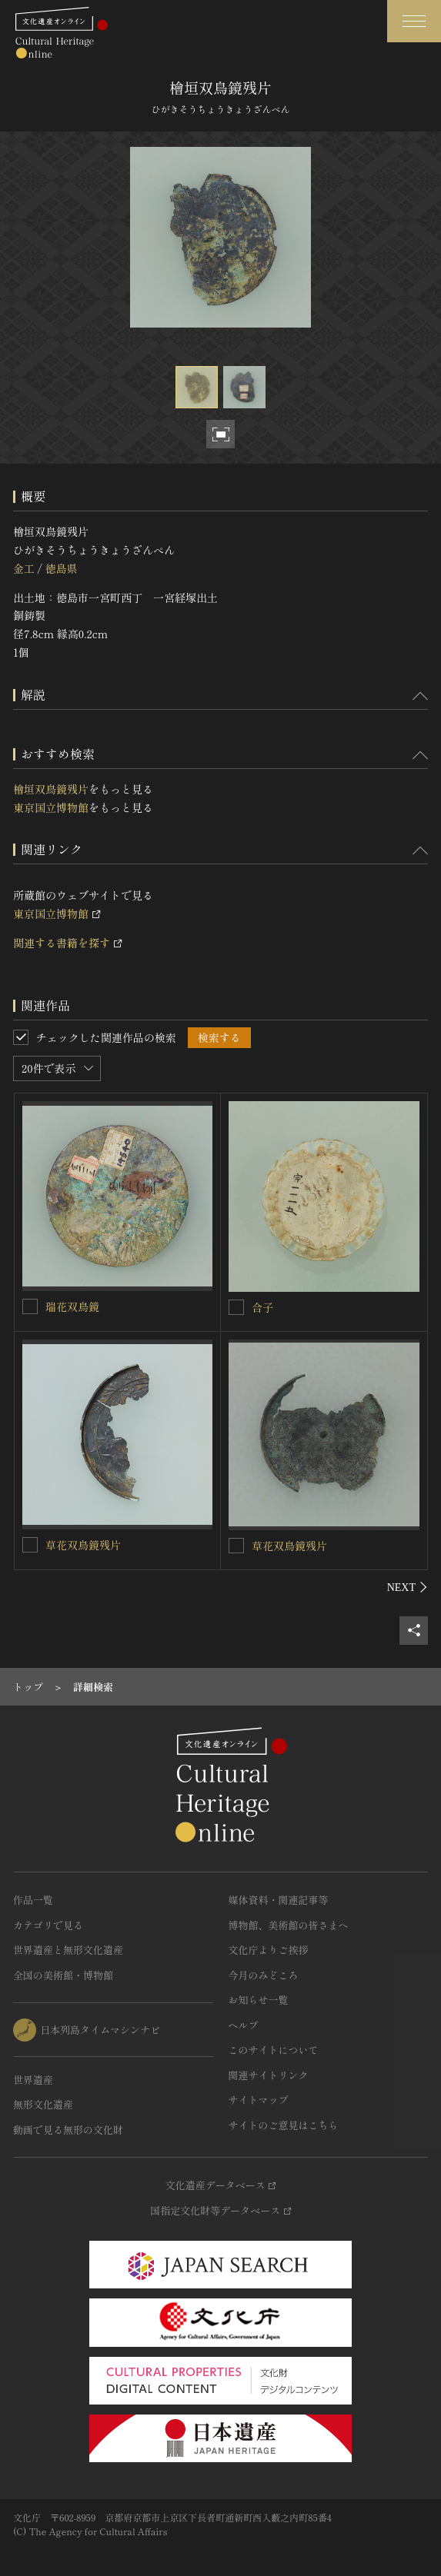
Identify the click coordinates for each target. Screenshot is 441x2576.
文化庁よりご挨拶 (269, 1949)
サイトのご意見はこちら (284, 2125)
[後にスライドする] (407, 1587)
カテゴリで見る (48, 1925)
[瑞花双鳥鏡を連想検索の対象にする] (30, 1306)
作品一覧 (33, 1899)
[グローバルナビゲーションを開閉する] (414, 21)
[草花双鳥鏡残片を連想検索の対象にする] (30, 1545)
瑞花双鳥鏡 (72, 1306)
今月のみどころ (264, 1975)
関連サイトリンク (269, 2075)
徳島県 (61, 568)
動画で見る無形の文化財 (68, 2129)
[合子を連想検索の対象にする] (236, 1307)
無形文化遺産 (43, 2104)
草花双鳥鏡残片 (83, 1545)
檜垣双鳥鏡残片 (51, 789)
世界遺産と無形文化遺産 (68, 1949)
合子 (262, 1307)
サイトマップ (259, 2099)
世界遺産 (33, 2079)
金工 (24, 568)
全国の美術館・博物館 (63, 1975)
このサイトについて (274, 2049)
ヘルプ (244, 2025)
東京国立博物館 (51, 807)
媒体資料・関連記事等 (279, 1899)
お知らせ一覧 (259, 1999)
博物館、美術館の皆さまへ (289, 1925)
